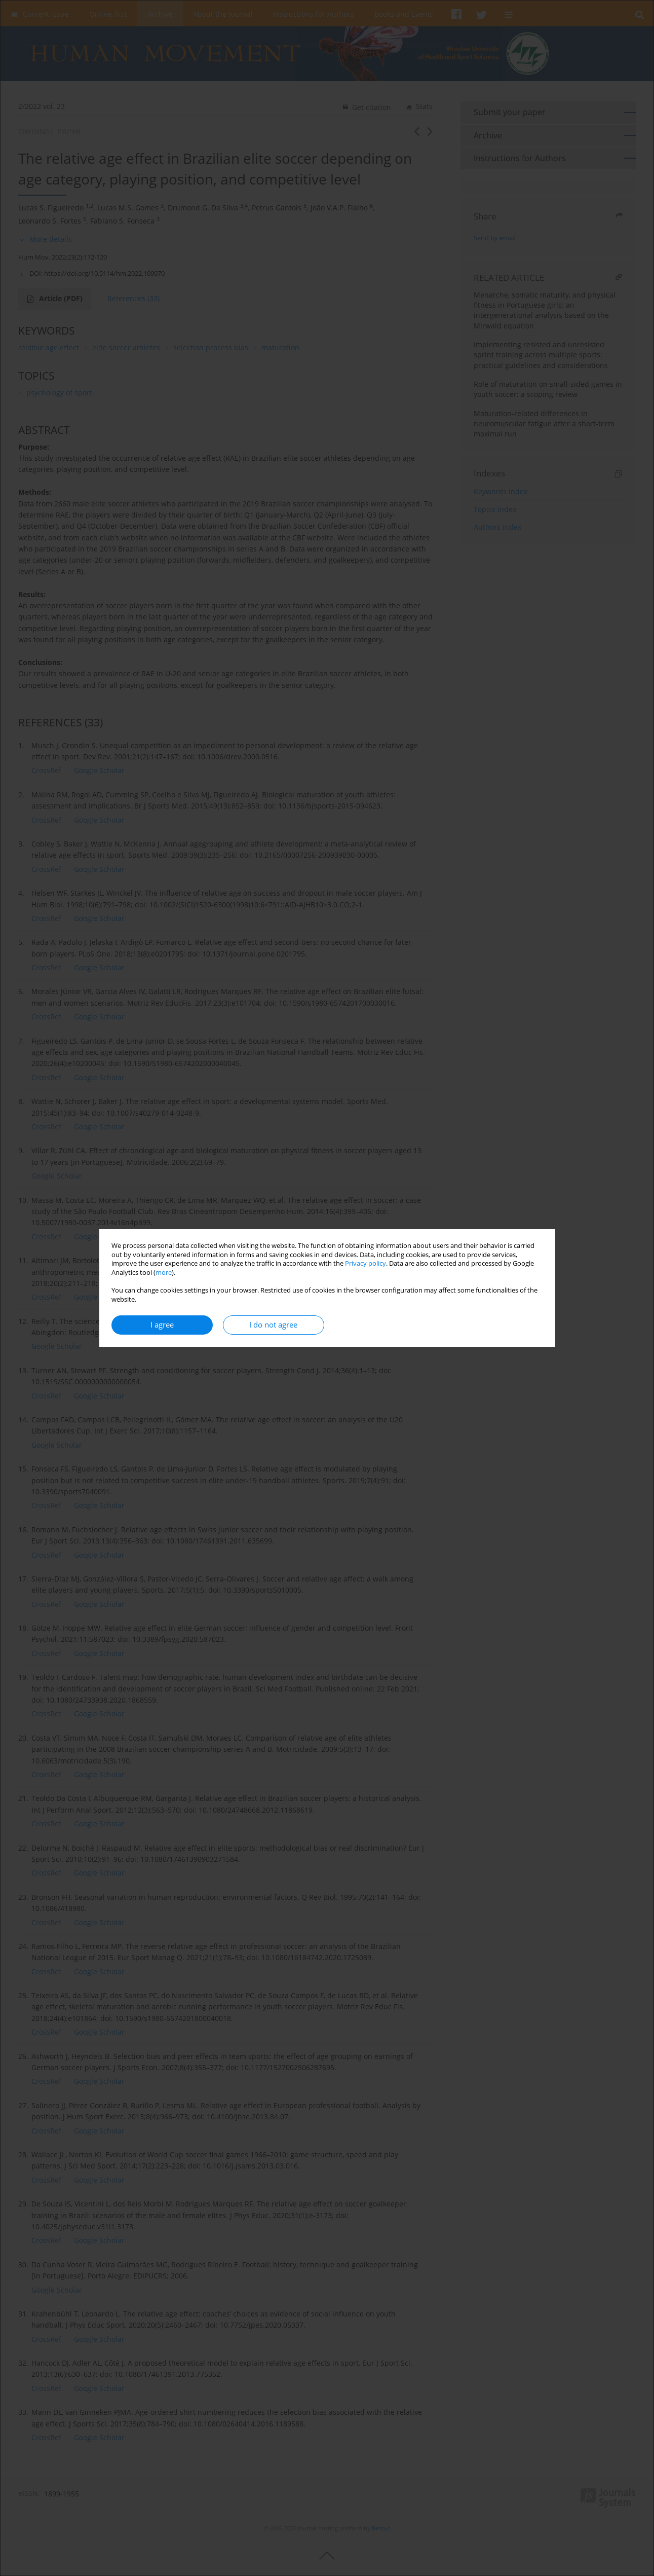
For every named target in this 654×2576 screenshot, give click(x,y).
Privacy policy (365, 1263)
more (164, 1272)
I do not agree (273, 1324)
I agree (162, 1324)
